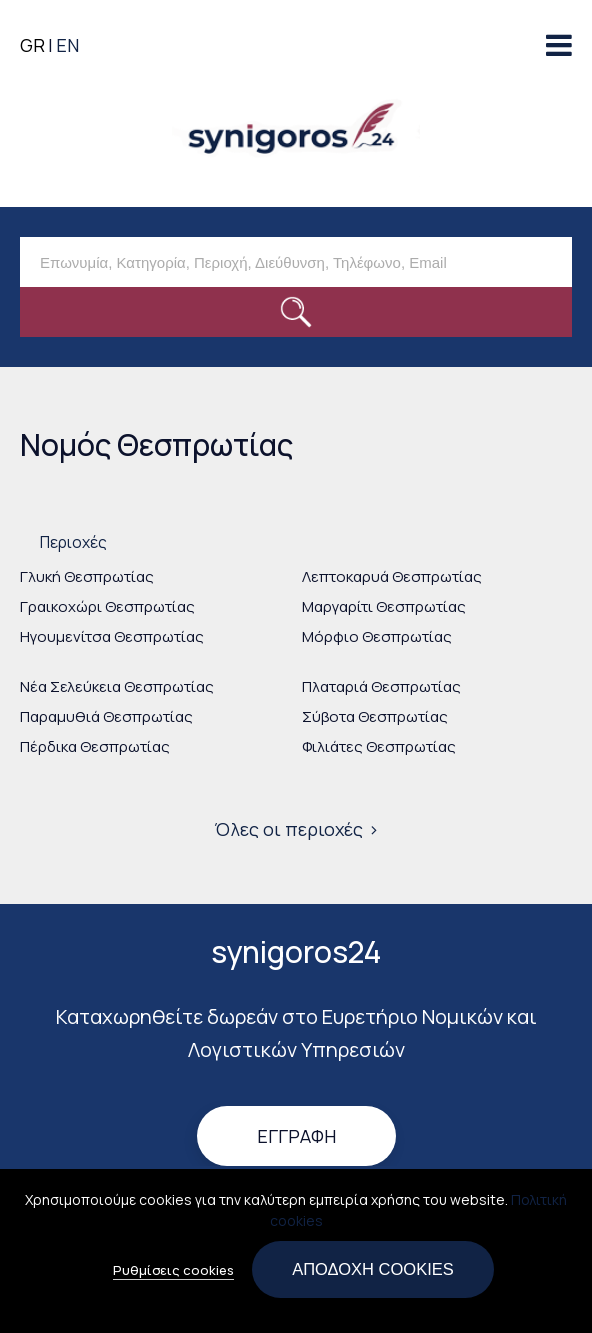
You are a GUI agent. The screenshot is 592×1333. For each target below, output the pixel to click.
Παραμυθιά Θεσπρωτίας (106, 716)
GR (32, 45)
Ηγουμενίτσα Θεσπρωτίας (112, 636)
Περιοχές (73, 542)
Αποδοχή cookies (373, 1279)
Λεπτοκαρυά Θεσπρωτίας (392, 576)
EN (67, 45)
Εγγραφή (296, 1137)
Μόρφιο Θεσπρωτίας (377, 636)
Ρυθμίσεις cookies (173, 1280)
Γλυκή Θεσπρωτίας (87, 576)
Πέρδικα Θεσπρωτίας (95, 746)
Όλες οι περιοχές (288, 829)
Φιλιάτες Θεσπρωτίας (379, 746)
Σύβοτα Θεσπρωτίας (375, 716)
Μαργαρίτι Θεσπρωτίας (384, 606)
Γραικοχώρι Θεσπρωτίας (107, 606)
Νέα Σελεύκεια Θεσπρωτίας (117, 686)
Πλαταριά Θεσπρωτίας (381, 686)
